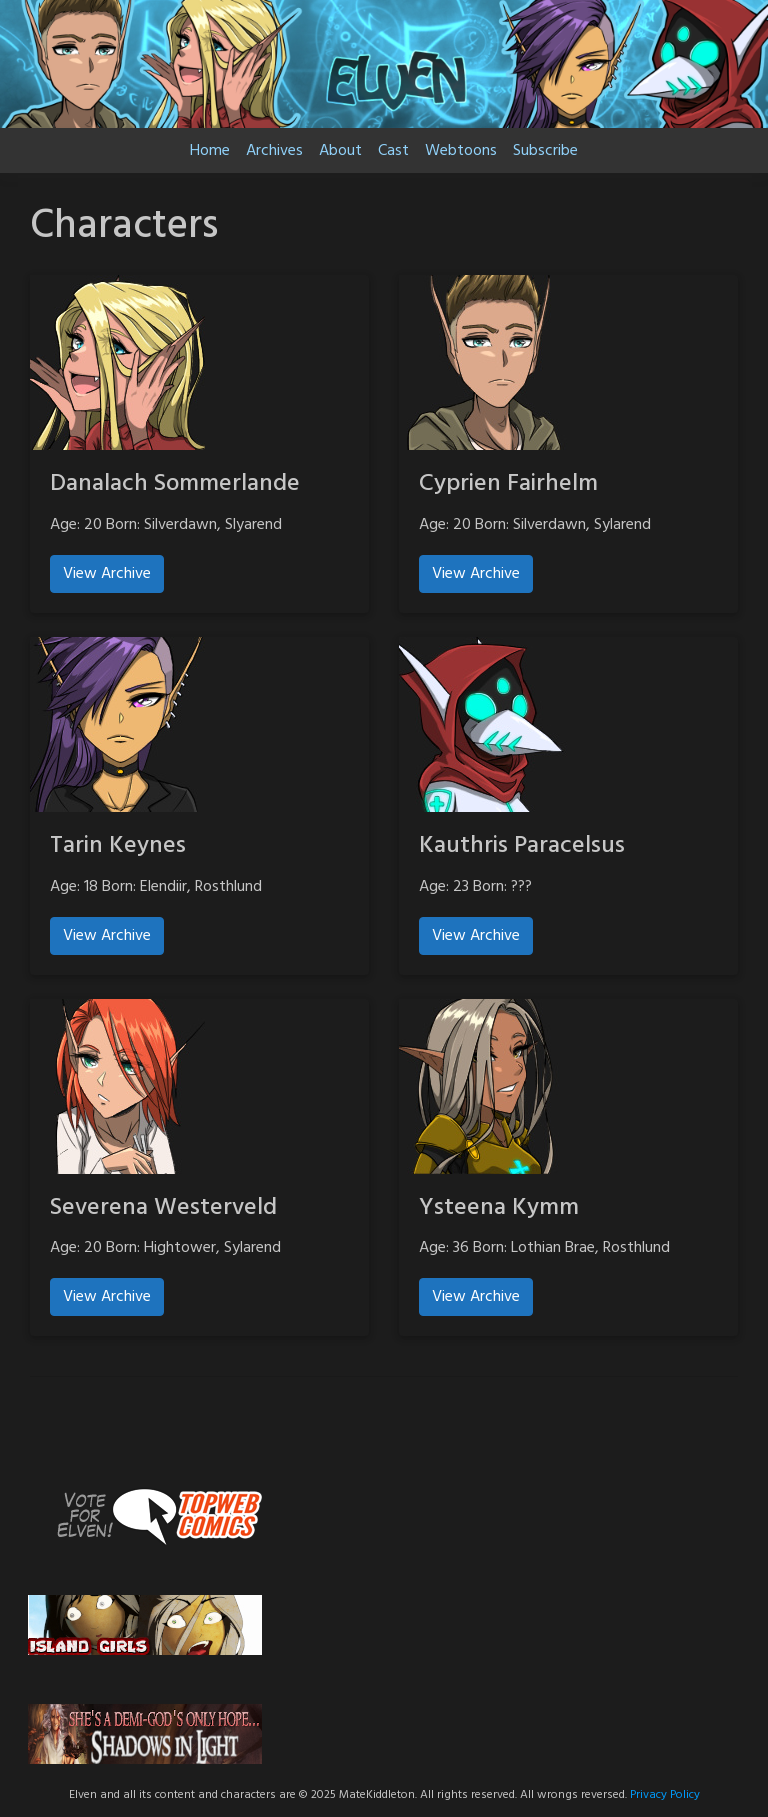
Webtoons (461, 151)
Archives (274, 151)
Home (210, 151)
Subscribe (545, 151)
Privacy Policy (665, 1795)
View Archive (107, 574)
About (340, 151)
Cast (393, 151)
